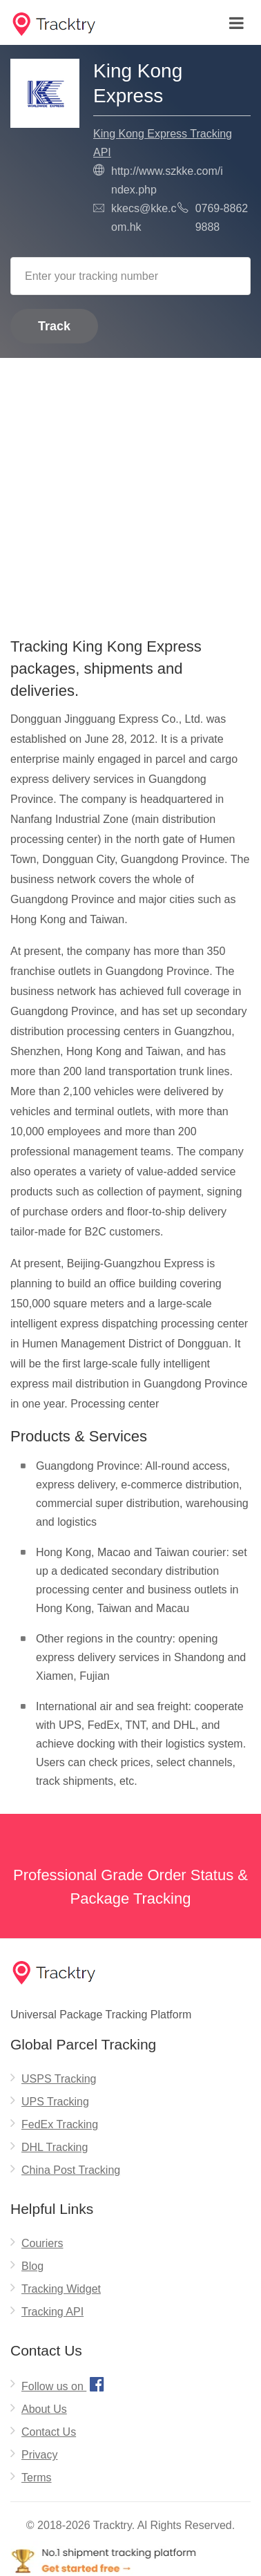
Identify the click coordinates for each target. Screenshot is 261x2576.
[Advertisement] (130, 492)
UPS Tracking (55, 2102)
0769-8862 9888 (222, 217)
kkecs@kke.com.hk (143, 217)
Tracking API (52, 2312)
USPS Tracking (58, 2079)
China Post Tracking (70, 2170)
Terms (36, 2477)
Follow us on (64, 2384)
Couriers (42, 2243)
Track (54, 326)
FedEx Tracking (59, 2124)
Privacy (39, 2455)
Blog (32, 2266)
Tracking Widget (61, 2289)
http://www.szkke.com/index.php (167, 180)
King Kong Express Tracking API (162, 143)
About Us (44, 2409)
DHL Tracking (54, 2147)
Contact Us (48, 2432)
